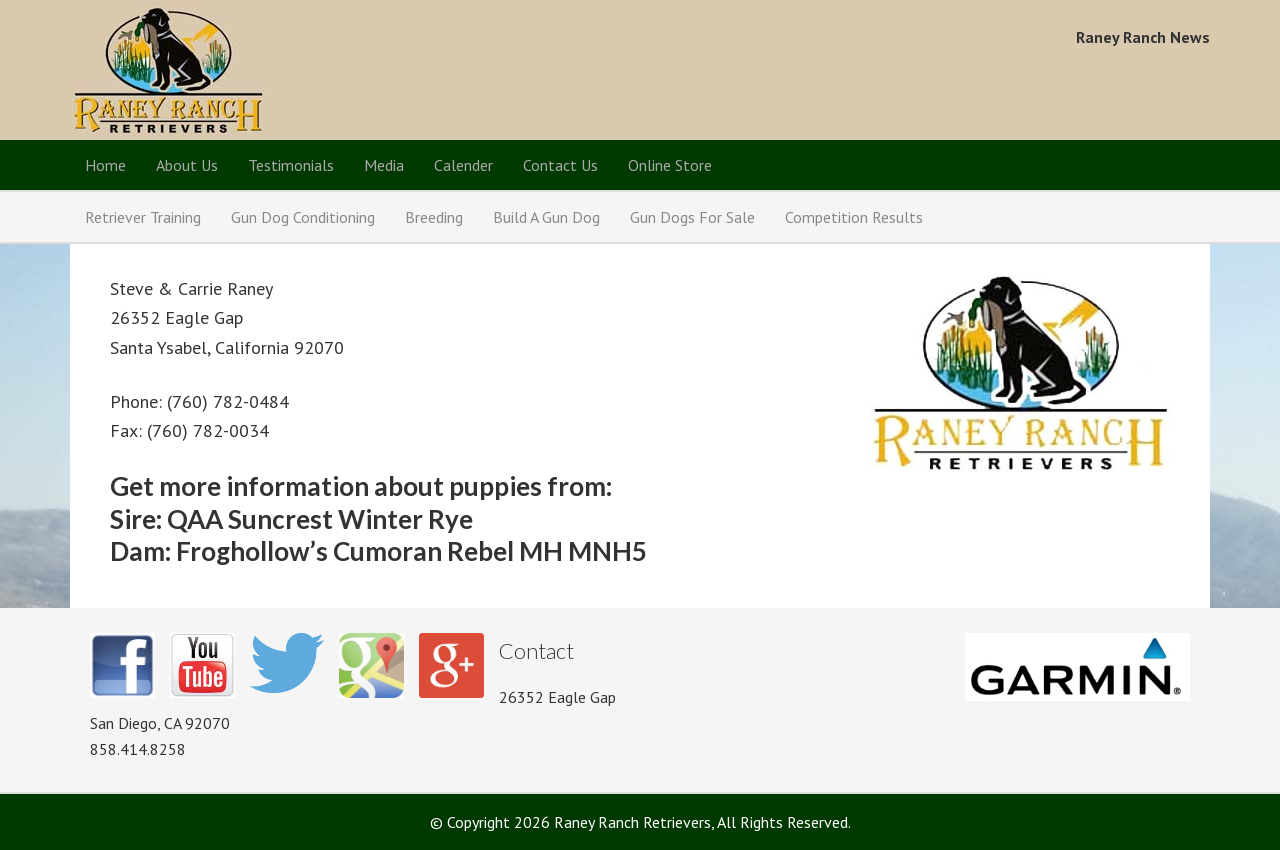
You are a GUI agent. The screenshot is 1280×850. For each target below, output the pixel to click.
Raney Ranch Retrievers (167, 70)
